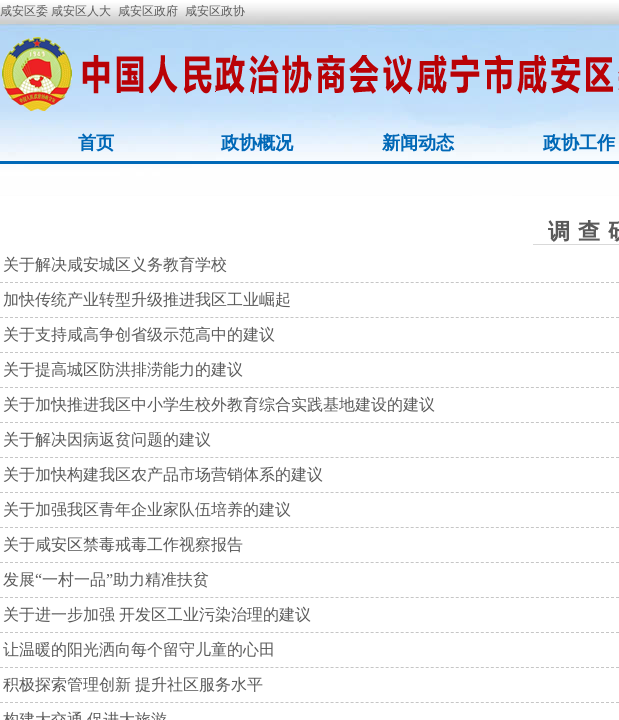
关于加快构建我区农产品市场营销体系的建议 (163, 474)
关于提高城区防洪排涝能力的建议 (123, 369)
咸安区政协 (215, 11)
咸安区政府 (148, 11)
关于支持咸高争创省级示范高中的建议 (139, 334)
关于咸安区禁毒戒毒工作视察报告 (123, 544)
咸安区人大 (81, 11)
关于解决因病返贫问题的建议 (107, 439)
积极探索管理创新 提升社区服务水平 (133, 684)
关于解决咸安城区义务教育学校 (115, 264)
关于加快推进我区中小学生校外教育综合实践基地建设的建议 (219, 404)
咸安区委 (25, 11)
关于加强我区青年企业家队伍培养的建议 (147, 509)
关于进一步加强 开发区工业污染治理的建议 (157, 614)
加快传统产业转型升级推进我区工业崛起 (147, 299)
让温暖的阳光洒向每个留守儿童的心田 (139, 649)
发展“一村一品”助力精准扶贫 (106, 579)
